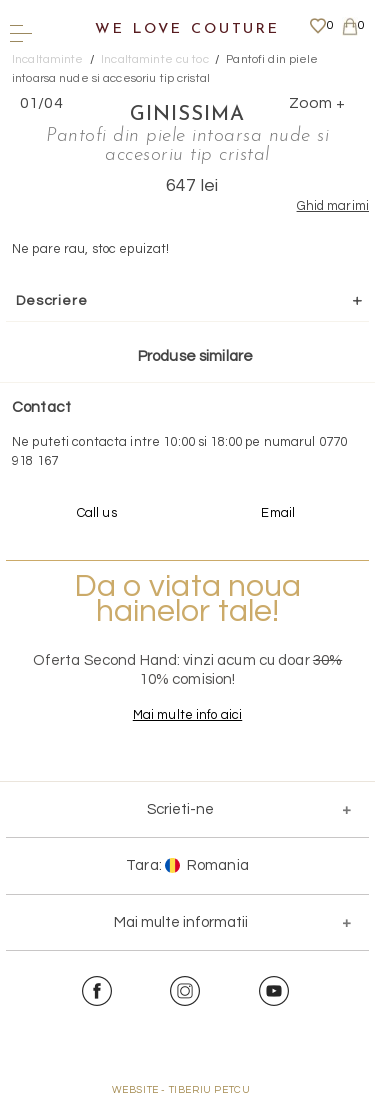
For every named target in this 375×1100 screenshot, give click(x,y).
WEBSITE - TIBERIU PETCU (181, 1090)
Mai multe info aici (187, 715)
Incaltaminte (48, 59)
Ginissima (187, 115)
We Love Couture (187, 29)
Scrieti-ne (180, 809)
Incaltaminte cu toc (154, 59)
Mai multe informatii (181, 922)
